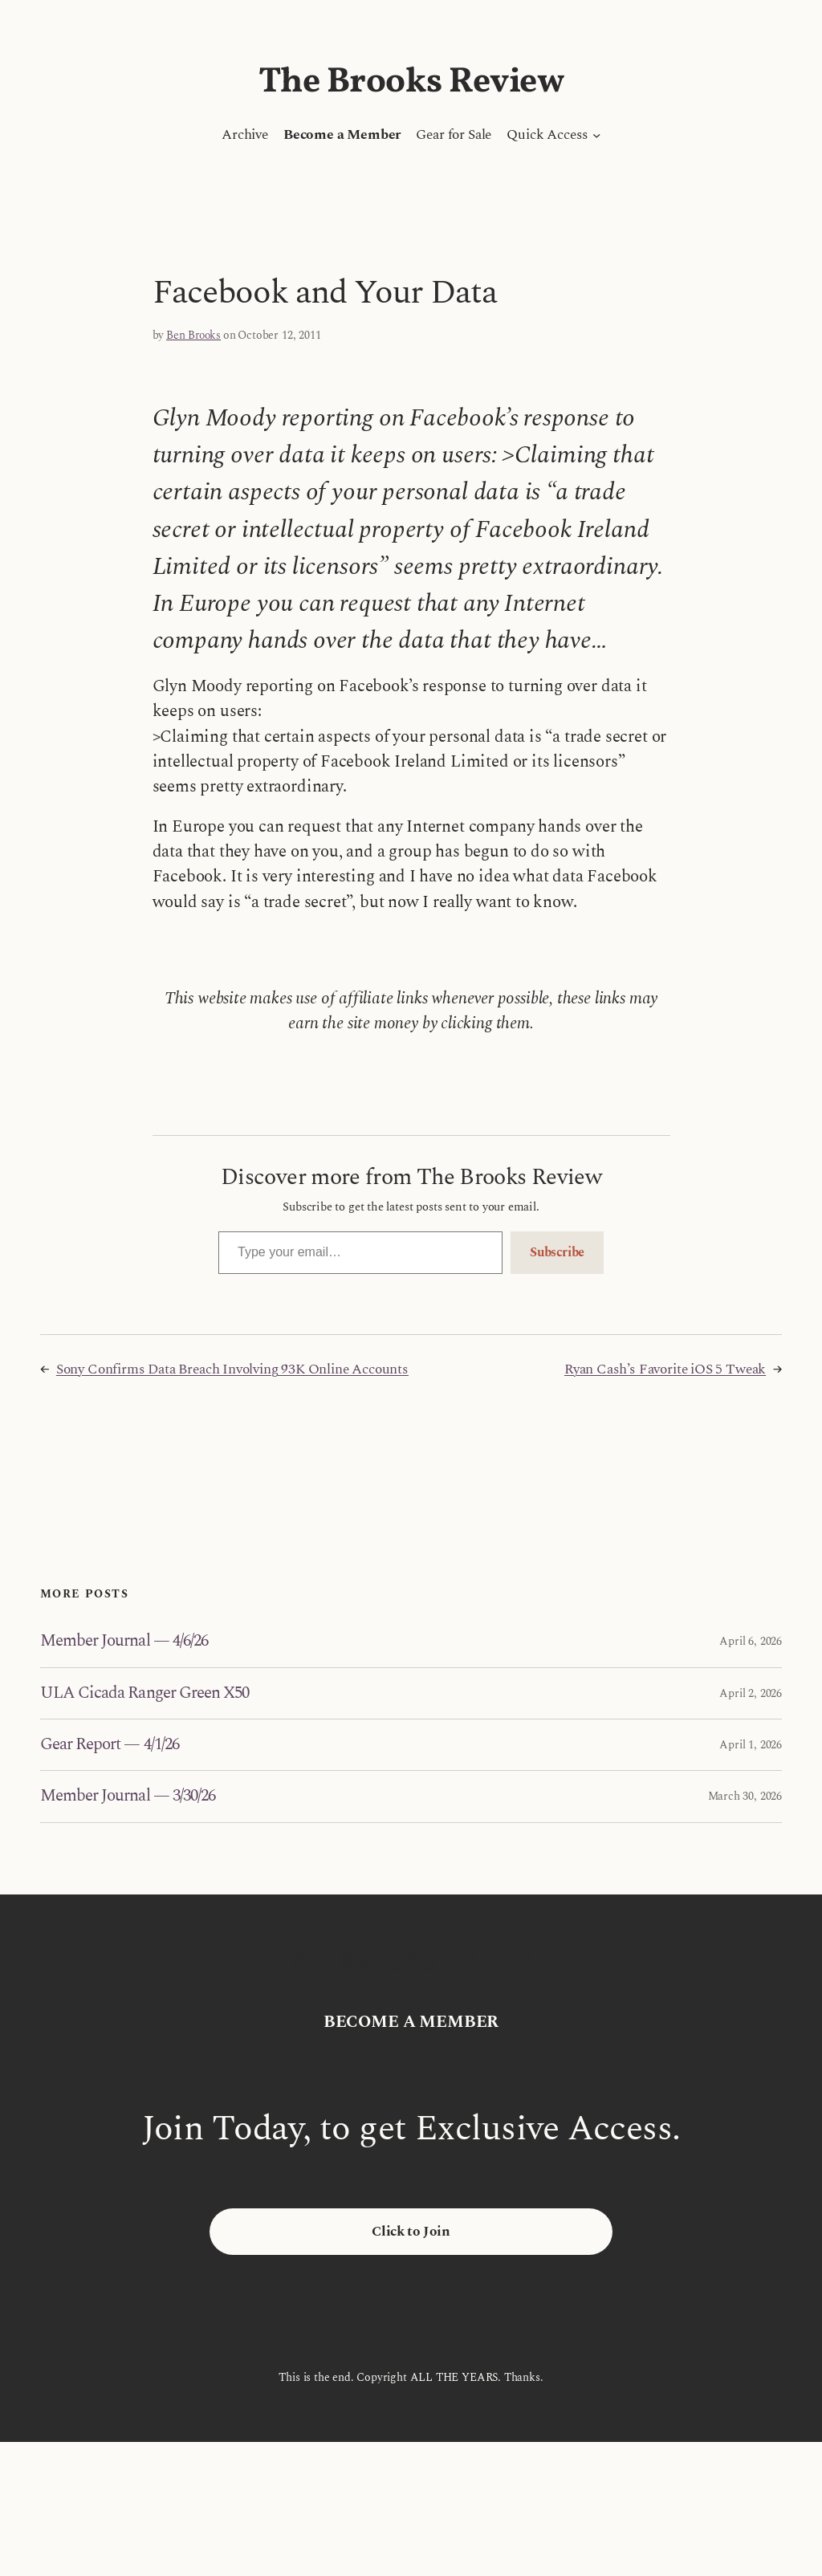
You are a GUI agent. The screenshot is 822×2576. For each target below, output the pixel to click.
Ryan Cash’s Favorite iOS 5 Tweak (665, 1369)
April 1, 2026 (750, 1744)
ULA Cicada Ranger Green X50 (144, 1693)
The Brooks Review (411, 82)
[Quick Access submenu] (596, 135)
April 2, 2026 (750, 1693)
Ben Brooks (193, 335)
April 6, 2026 (750, 1641)
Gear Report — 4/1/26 (109, 1745)
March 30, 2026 (745, 1796)
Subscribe (557, 1252)
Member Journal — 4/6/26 (124, 1641)
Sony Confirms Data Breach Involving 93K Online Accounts (232, 1369)
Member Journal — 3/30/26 (127, 1796)
